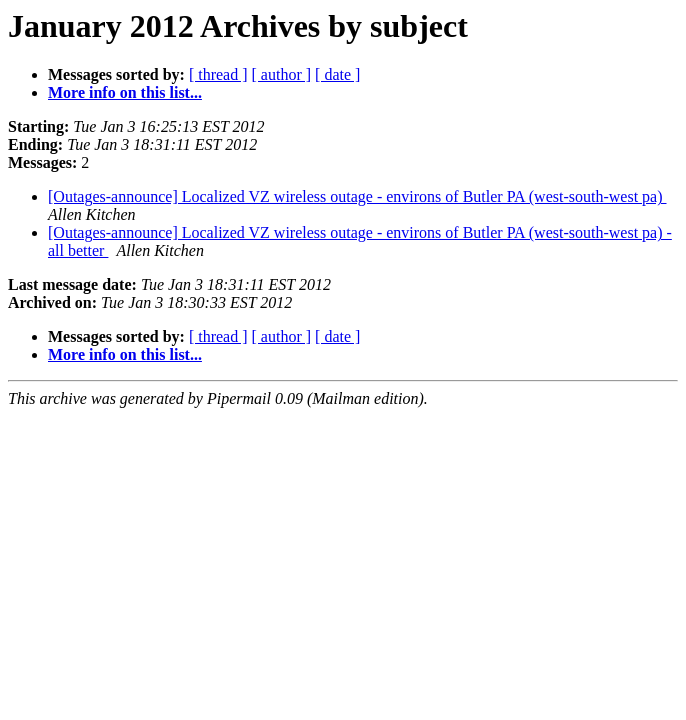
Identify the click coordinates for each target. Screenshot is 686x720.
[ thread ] (218, 74)
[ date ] (337, 74)
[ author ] (282, 74)
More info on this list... (125, 92)
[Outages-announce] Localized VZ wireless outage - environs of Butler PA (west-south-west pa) (357, 196)
